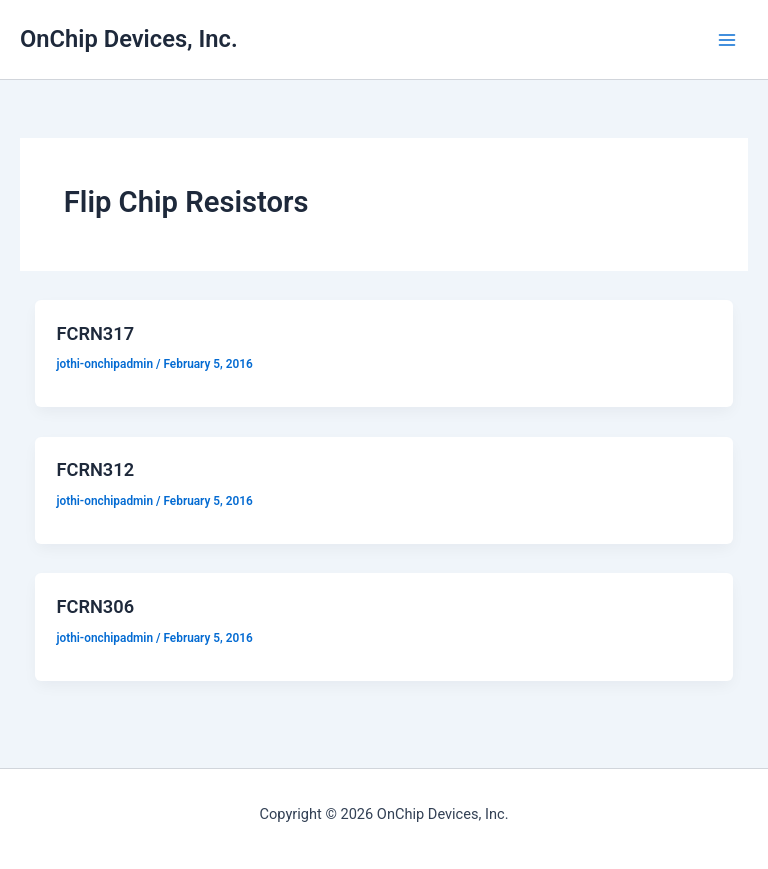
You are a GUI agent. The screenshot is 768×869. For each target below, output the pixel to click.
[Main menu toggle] (727, 40)
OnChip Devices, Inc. (129, 39)
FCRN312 (95, 469)
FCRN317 (95, 333)
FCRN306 (95, 606)
